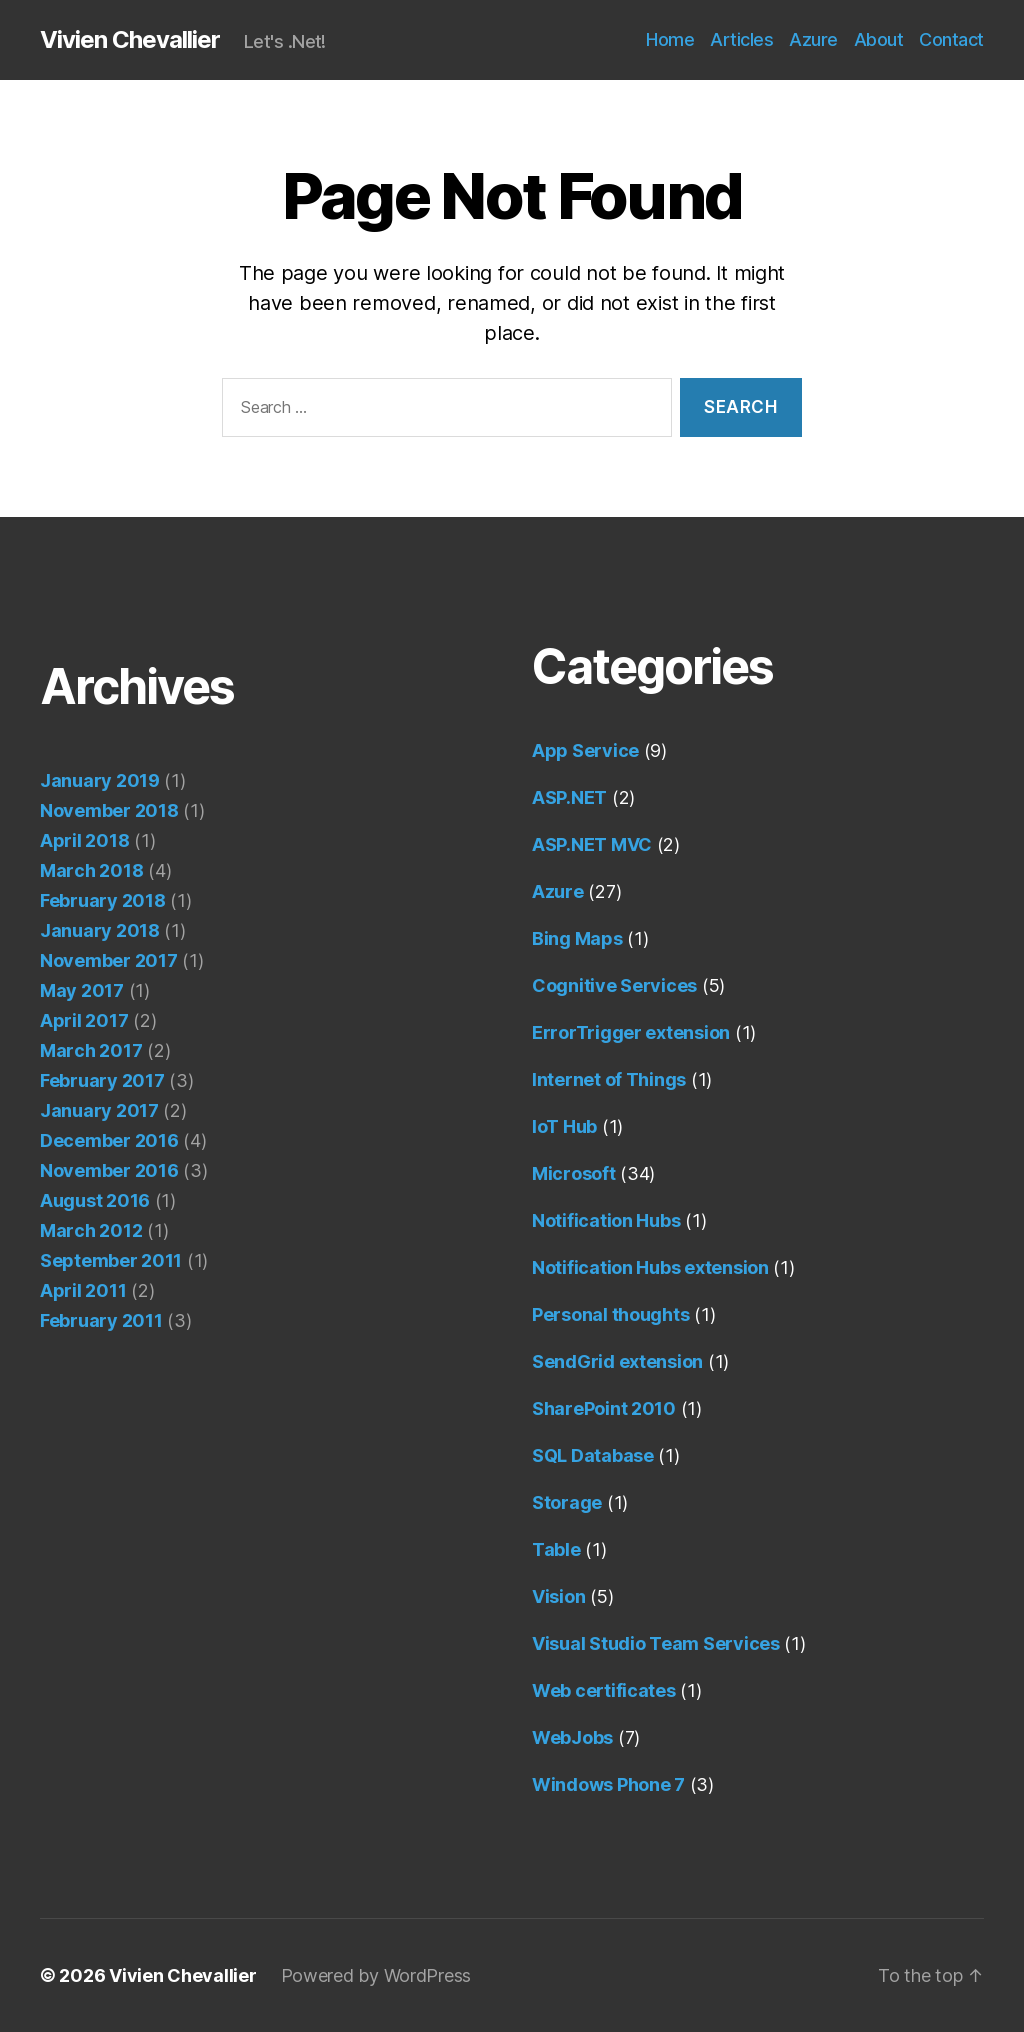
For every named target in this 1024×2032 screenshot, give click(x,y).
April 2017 (84, 1020)
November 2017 (109, 960)
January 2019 (100, 780)
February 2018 (103, 900)
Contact (951, 39)
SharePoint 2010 (604, 1408)
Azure (813, 39)
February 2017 (102, 1080)
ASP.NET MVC (592, 844)
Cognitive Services (614, 985)
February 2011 (101, 1320)
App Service (585, 750)
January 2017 (99, 1110)
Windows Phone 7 (608, 1784)
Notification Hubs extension (650, 1267)
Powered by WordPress (376, 1975)
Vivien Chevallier (130, 40)
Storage (567, 1502)
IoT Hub (564, 1126)
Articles (741, 39)
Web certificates (604, 1690)
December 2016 (109, 1140)
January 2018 (100, 930)
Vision (558, 1596)
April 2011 (83, 1290)
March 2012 (91, 1230)
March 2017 (91, 1050)
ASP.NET (569, 797)
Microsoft (574, 1173)
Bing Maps (577, 938)
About (879, 39)
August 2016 (95, 1200)
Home (670, 39)
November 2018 (109, 810)
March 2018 (91, 870)
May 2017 (82, 990)
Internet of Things (609, 1079)
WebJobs (572, 1737)
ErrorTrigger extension (631, 1032)
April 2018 (84, 840)
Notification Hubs (606, 1220)
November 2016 (109, 1170)
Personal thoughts (610, 1314)
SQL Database (593, 1455)
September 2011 (111, 1260)
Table (556, 1549)
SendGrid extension (617, 1361)
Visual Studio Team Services (656, 1643)
